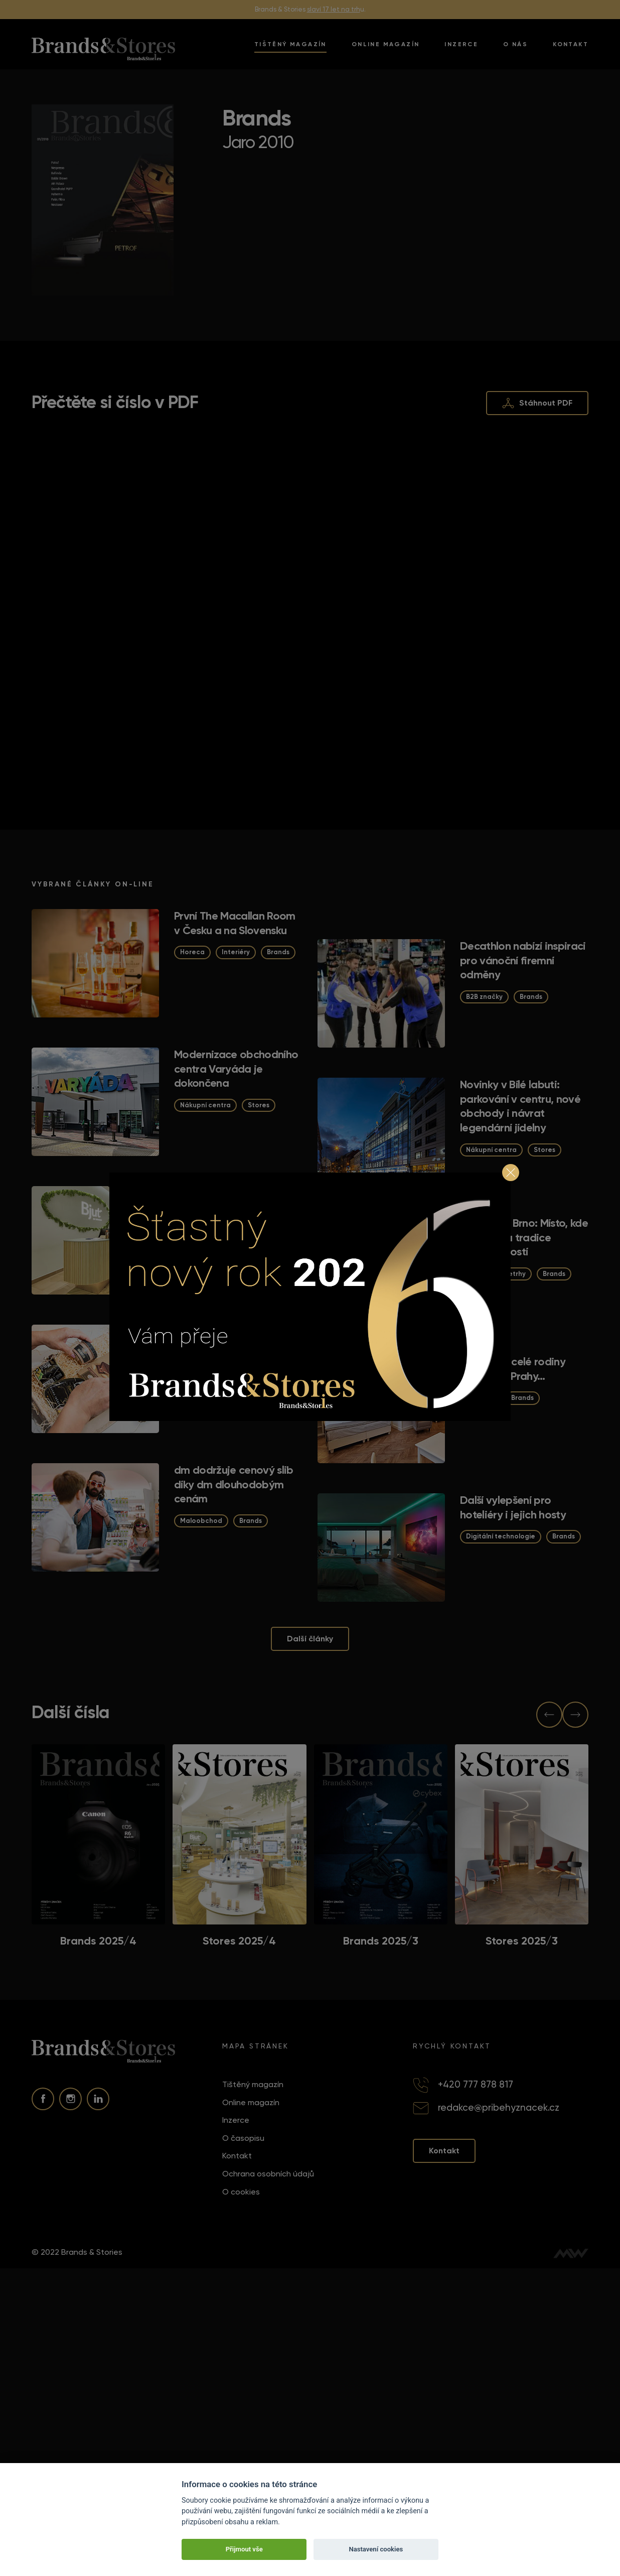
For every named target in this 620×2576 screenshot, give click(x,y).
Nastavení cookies (376, 2549)
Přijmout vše (244, 2549)
